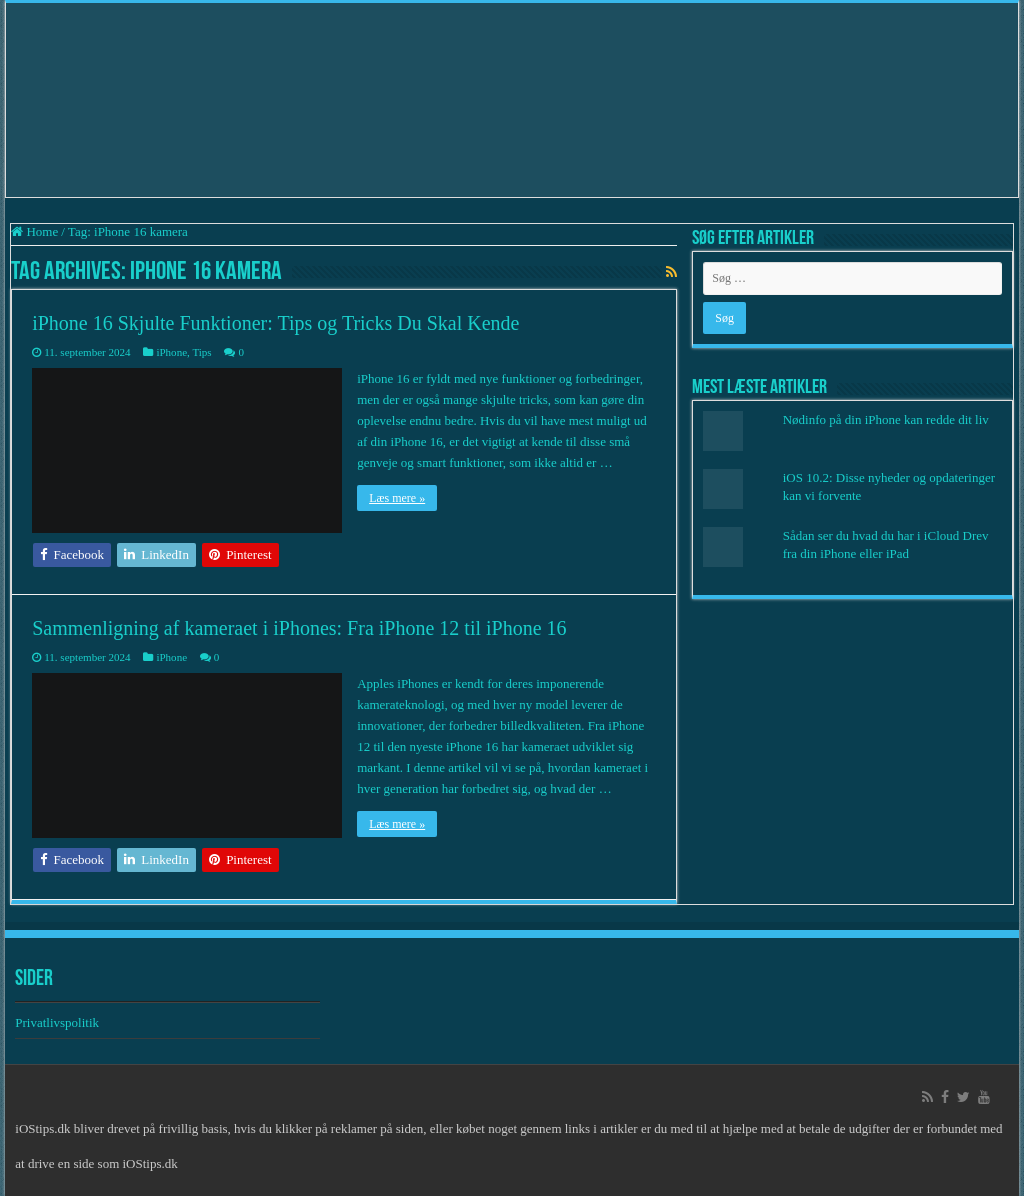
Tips (201, 352)
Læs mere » (397, 498)
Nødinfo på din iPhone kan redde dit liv (886, 419)
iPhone (171, 352)
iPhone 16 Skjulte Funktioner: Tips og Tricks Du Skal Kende (275, 323)
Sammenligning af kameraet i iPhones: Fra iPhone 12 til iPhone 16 (299, 628)
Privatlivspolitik (58, 1022)
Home (34, 231)
